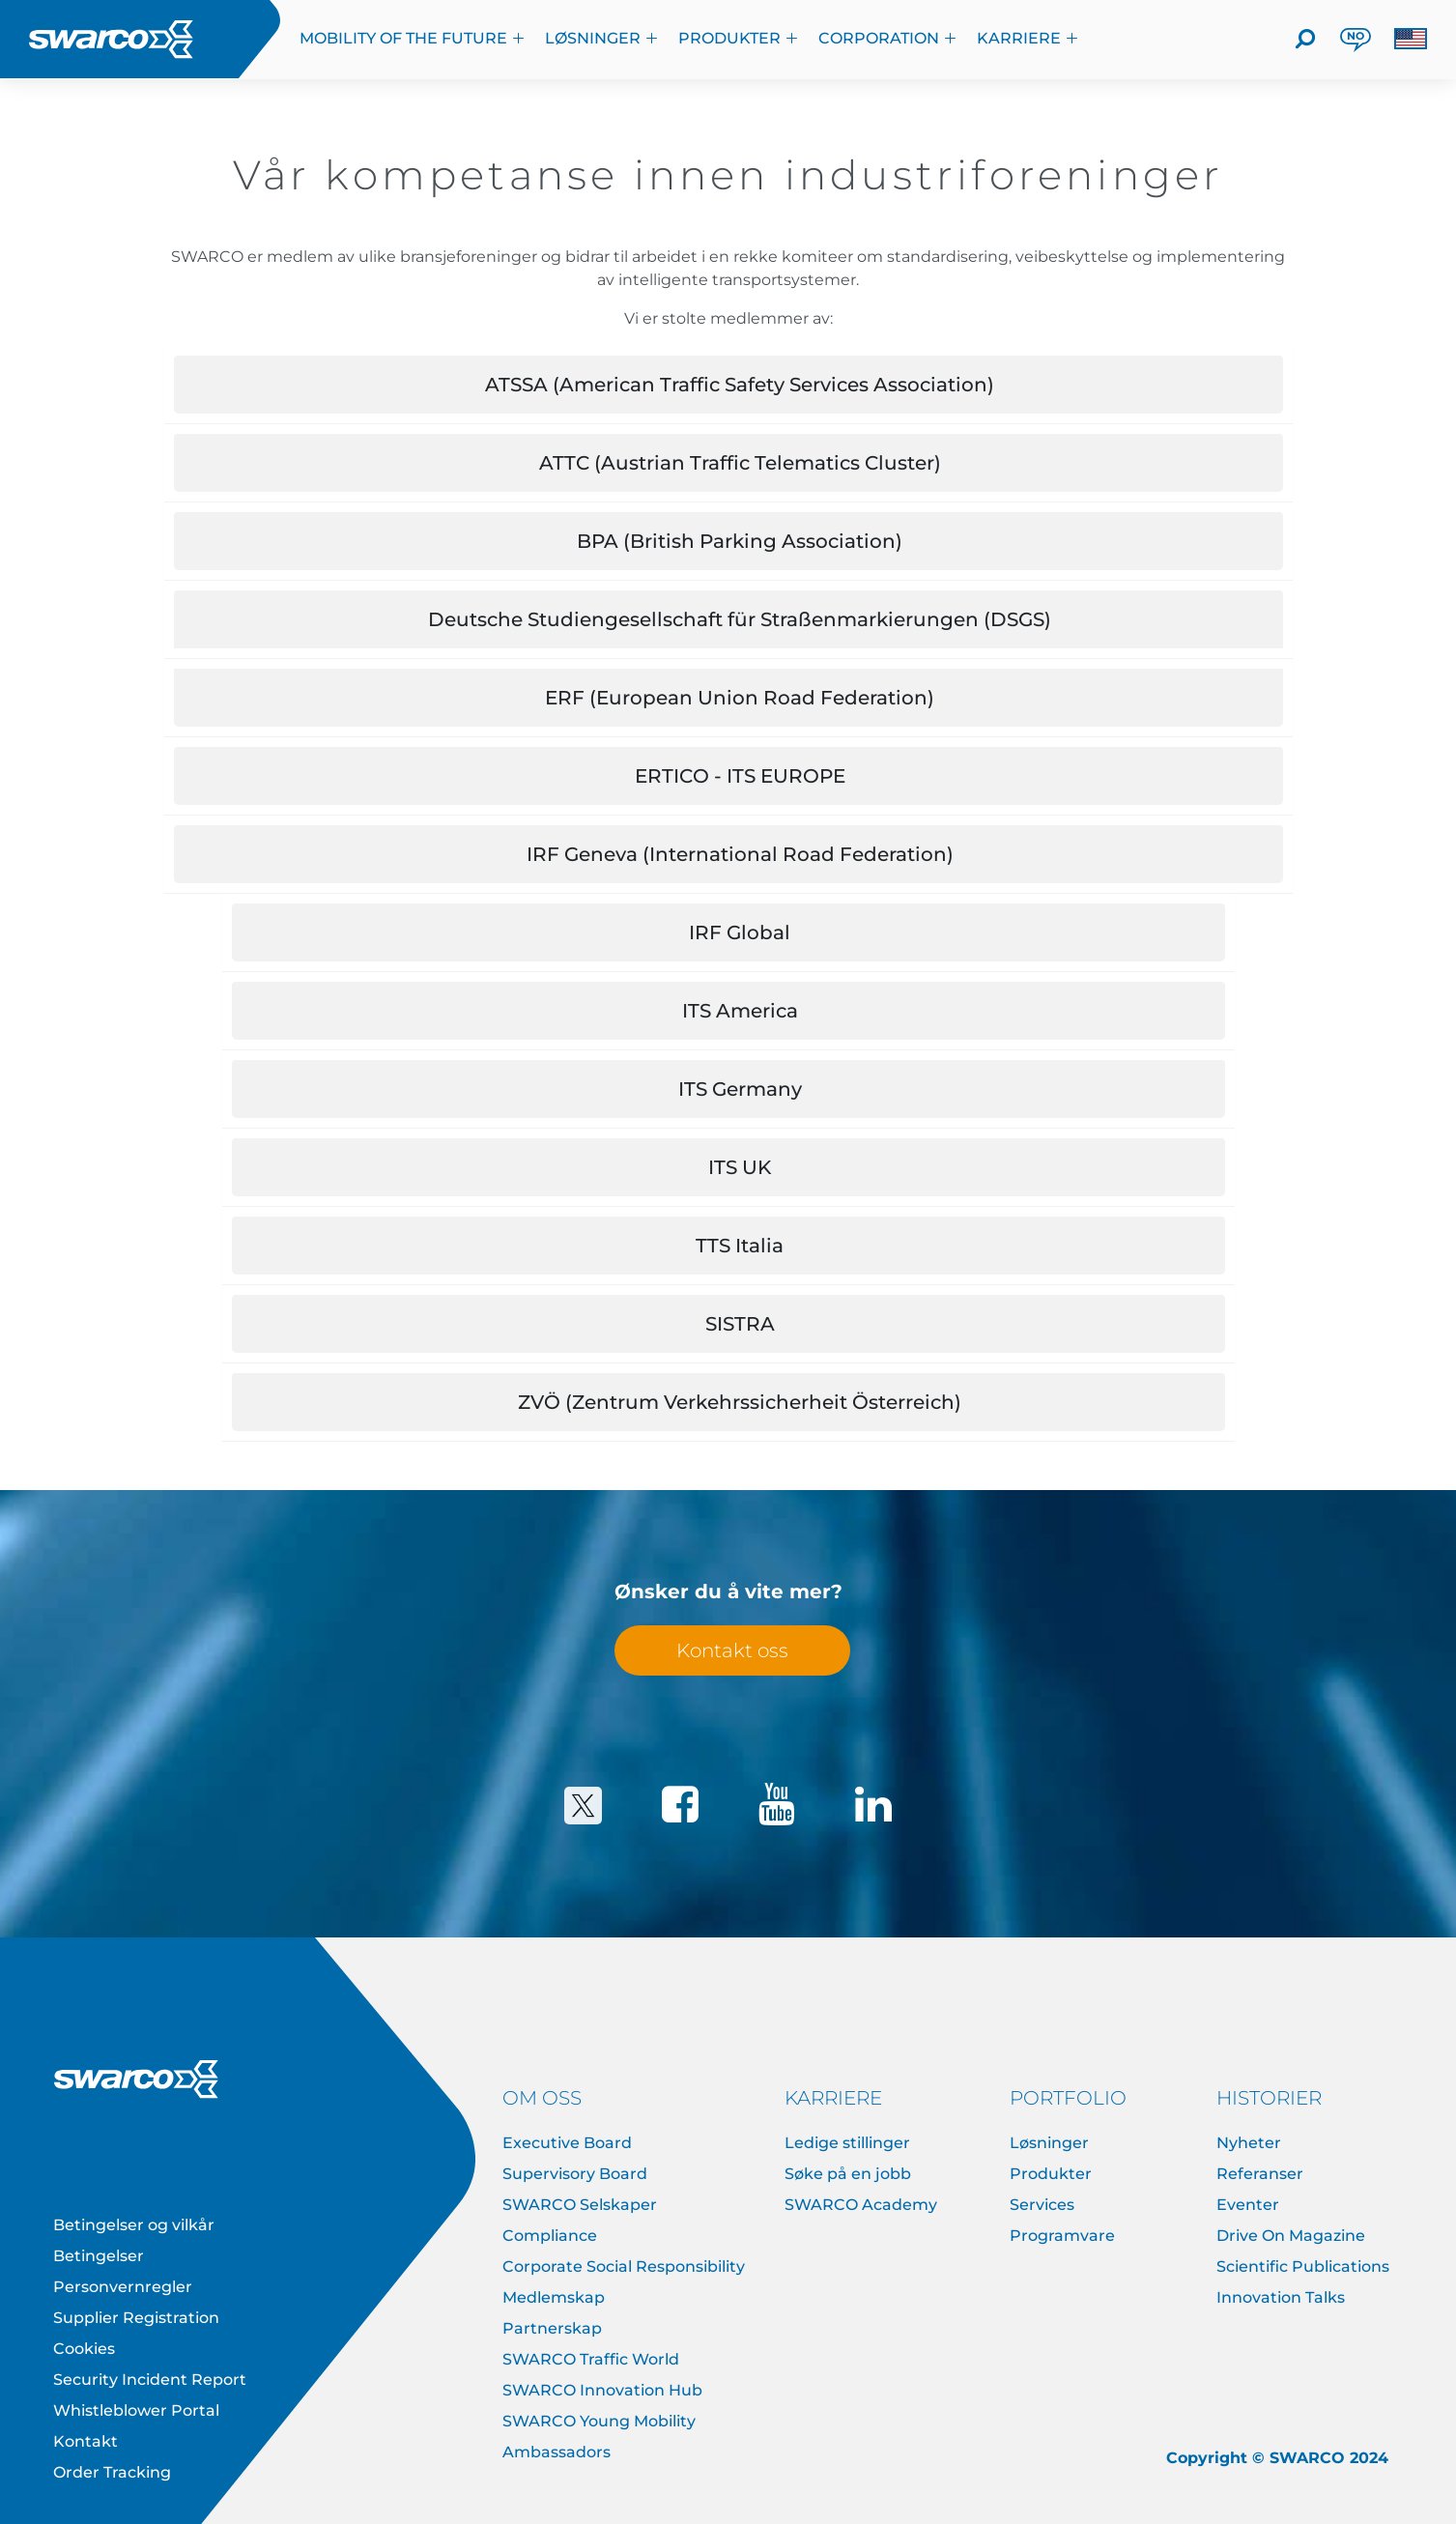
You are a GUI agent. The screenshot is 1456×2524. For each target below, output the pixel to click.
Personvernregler (122, 2287)
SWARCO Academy (861, 2204)
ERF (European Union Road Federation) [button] (739, 697)
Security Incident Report (149, 2379)
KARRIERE (1028, 38)
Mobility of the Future (413, 38)
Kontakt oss (732, 1650)
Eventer (1247, 2204)
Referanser (1259, 2174)
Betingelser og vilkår (133, 2225)
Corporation (887, 38)
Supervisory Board (574, 2174)
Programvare (1062, 2235)
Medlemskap (553, 2297)
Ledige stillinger (847, 2143)
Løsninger (602, 38)
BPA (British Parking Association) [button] (739, 541)
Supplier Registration (136, 2318)
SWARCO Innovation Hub (602, 2390)
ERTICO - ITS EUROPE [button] (740, 776)
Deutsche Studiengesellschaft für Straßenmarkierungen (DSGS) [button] (739, 619)
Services (1042, 2204)
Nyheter (1248, 2143)
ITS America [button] (740, 1010)
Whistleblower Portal (136, 2410)
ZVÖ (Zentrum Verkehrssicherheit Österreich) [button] (739, 1402)
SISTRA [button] (740, 1323)
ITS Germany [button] (740, 1089)
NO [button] (1355, 36)
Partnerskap (552, 2328)
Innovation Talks (1280, 2297)
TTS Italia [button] (740, 1245)
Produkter (738, 38)
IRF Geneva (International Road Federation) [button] (740, 854)
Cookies (84, 2348)
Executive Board (567, 2143)
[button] (1410, 38)
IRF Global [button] (739, 932)
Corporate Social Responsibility (623, 2266)
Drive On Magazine (1290, 2235)
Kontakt (85, 2441)
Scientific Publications (1302, 2266)
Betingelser (98, 2256)
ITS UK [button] (739, 1167)
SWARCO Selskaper (579, 2204)
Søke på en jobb (848, 2174)
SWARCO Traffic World (590, 2359)
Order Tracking (112, 2472)
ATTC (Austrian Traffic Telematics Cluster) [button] (740, 462)
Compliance (549, 2235)
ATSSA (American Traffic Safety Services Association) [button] (739, 384)
